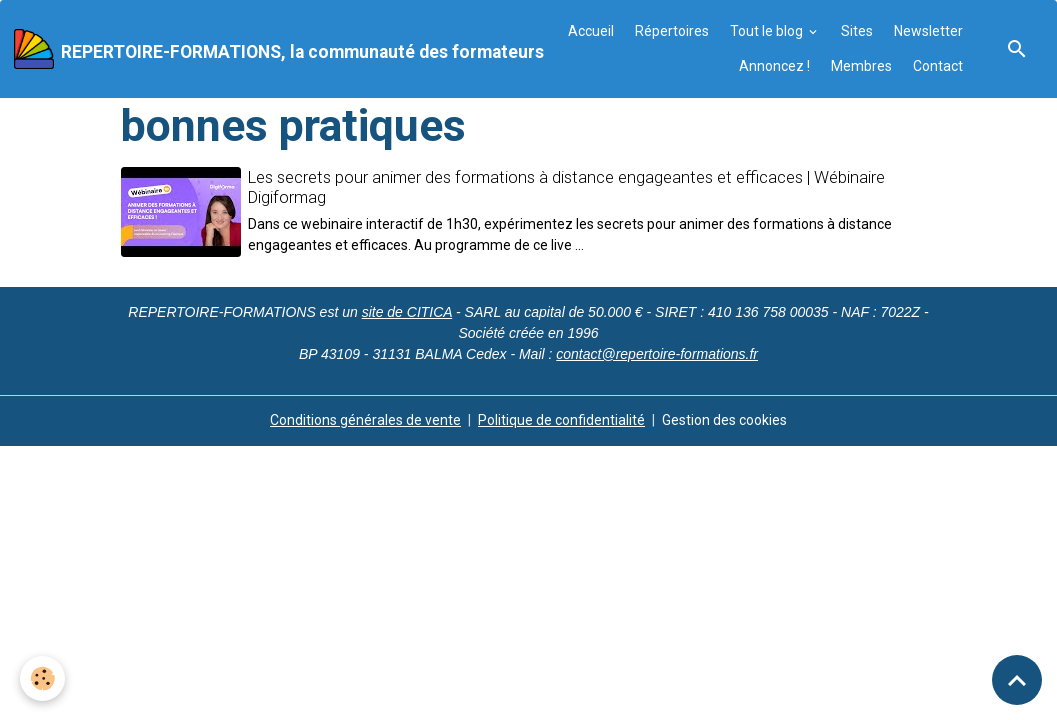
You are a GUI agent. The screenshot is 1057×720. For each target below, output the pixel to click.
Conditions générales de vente (365, 420)
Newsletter (928, 31)
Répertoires (672, 31)
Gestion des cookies (724, 420)
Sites (857, 31)
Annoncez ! (774, 66)
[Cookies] (42, 678)
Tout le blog (768, 31)
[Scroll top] (1017, 680)
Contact (938, 66)
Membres (861, 66)
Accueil (591, 31)
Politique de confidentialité (561, 420)
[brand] (259, 49)
